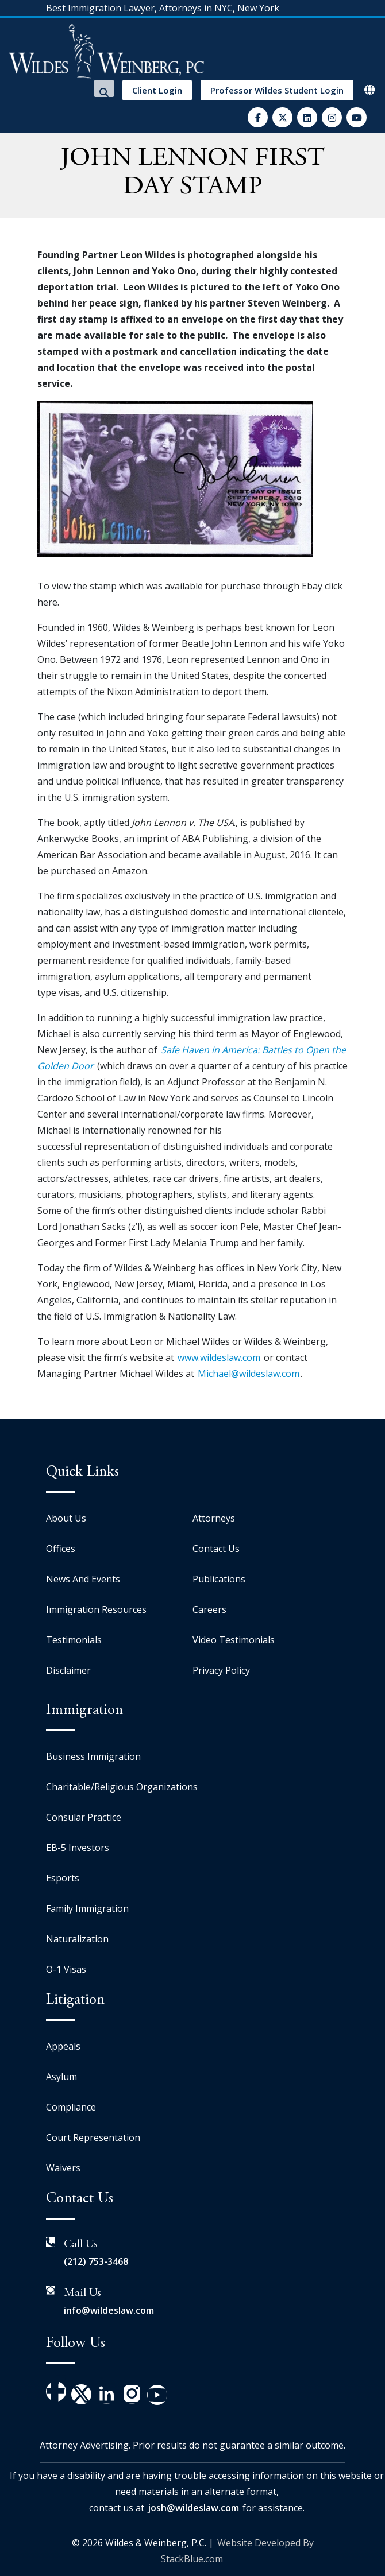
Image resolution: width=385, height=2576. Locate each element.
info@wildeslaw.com (109, 2310)
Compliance (71, 2107)
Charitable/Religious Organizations (122, 1786)
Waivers (63, 2168)
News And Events (83, 1579)
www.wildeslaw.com (219, 1357)
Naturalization (77, 1939)
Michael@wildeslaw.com (248, 1373)
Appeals (63, 2046)
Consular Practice (83, 1817)
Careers (209, 1609)
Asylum (61, 2076)
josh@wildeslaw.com (193, 2507)
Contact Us (216, 1548)
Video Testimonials (233, 1640)
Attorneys (213, 1518)
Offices (60, 1548)
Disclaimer (68, 1670)
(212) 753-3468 (96, 2261)
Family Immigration (87, 1908)
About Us (66, 1518)
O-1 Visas (66, 1969)
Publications (218, 1579)
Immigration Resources (96, 1609)
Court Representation (93, 2137)
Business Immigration (93, 1756)
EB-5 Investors (77, 1847)
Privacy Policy (221, 1670)
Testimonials (74, 1640)
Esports (62, 1878)
